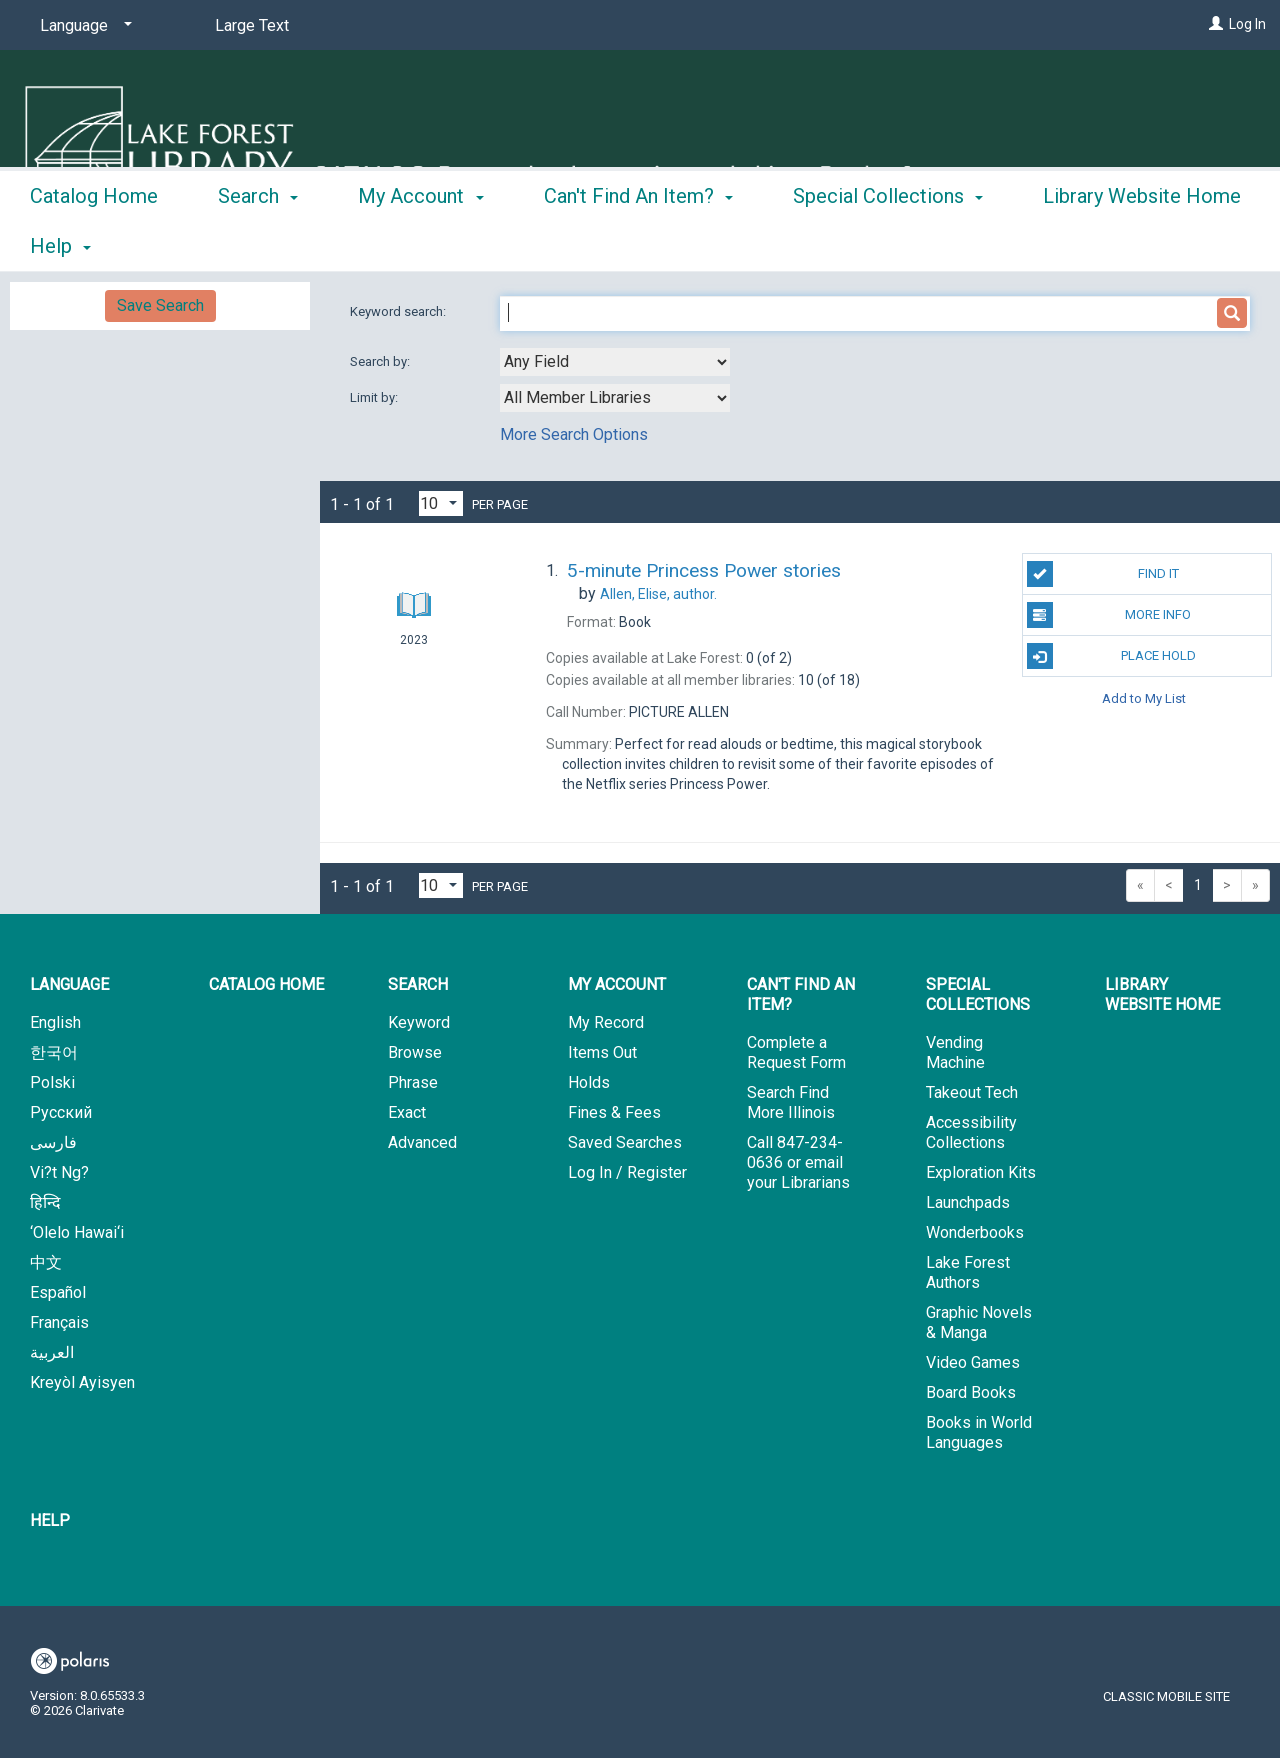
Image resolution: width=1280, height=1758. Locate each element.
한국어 (54, 1052)
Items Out (602, 1052)
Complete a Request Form (796, 1052)
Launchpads (968, 1202)
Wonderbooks (975, 1232)
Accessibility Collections (971, 1132)
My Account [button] (420, 243)
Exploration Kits (981, 1172)
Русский (61, 1112)
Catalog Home (94, 243)
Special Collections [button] (888, 243)
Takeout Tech (972, 1092)
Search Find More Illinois (791, 1102)
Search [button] (258, 243)
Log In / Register (627, 1172)
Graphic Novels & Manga (979, 1322)
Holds (589, 1082)
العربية (52, 1352)
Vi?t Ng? (59, 1172)
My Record (606, 1022)
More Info (1109, 615)
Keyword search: (399, 311)
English (55, 1022)
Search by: (381, 361)
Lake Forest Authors (968, 1272)
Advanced (422, 1142)
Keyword (419, 1022)
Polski (52, 1082)
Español (58, 1292)
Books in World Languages (979, 1432)
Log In (1247, 24)
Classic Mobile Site (1166, 1696)
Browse (415, 1052)
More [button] (1082, 246)
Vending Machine (955, 1052)
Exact (407, 1112)
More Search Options (574, 434)
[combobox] (615, 362)
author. (658, 594)
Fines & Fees (614, 1112)
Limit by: (375, 397)
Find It (1103, 574)
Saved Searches (625, 1142)
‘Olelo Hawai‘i (77, 1232)
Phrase (413, 1082)
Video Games (973, 1362)
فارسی (53, 1142)
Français (59, 1322)
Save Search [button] (160, 305)
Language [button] (69, 984)
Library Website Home (1162, 994)
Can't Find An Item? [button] (638, 243)
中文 (46, 1262)
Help (50, 1520)
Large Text (252, 25)
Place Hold (1111, 656)
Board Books (971, 1392)
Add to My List (1144, 697)
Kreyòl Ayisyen (82, 1382)
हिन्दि (45, 1202)
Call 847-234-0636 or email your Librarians (798, 1162)
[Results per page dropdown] (441, 503)
